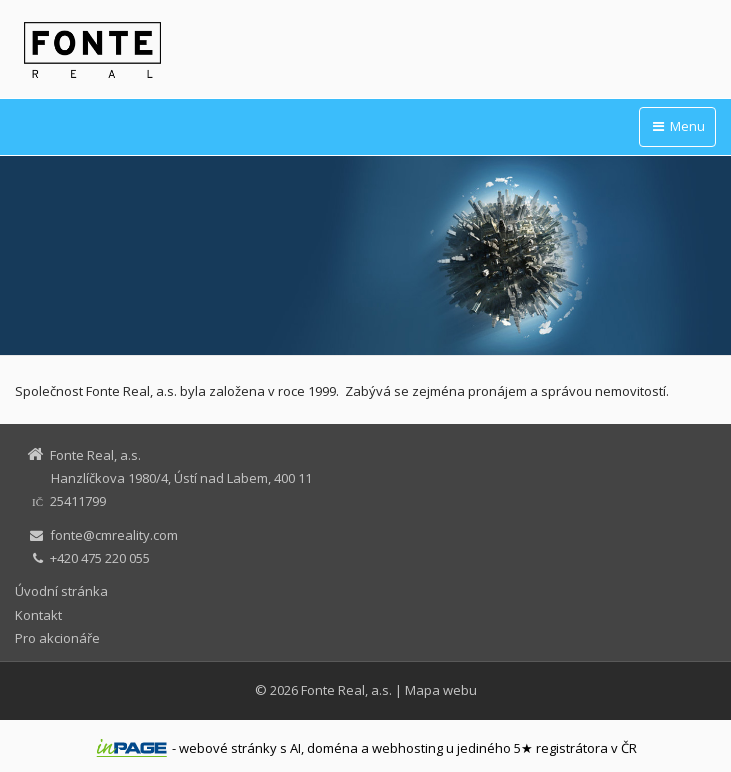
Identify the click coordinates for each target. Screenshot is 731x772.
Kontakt (38, 615)
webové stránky (228, 748)
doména (332, 748)
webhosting (407, 748)
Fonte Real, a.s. (346, 690)
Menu (677, 126)
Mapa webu (441, 690)
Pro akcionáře (57, 638)
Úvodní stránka (61, 591)
